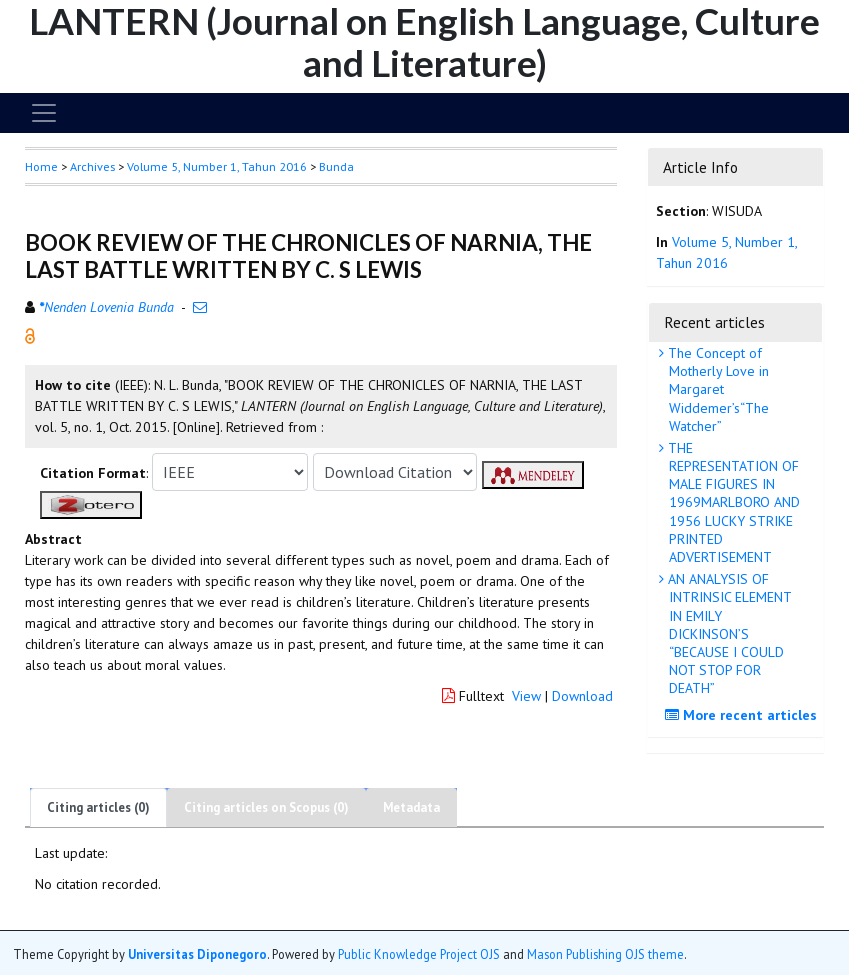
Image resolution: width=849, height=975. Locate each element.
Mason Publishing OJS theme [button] (605, 954)
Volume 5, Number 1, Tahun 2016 (217, 166)
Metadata (411, 807)
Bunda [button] (336, 166)
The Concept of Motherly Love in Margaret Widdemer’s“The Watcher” (716, 389)
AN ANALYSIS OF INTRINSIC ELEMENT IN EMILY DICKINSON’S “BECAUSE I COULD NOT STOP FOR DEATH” (728, 633)
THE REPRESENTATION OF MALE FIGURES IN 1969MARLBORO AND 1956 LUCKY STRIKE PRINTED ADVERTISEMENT (732, 502)
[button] (30, 335)
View (526, 696)
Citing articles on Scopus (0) (266, 807)
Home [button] (41, 166)
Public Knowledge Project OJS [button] (419, 954)
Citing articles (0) (98, 807)
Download (582, 696)
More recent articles (743, 715)
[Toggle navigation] (44, 113)
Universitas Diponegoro (197, 954)
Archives (92, 166)
